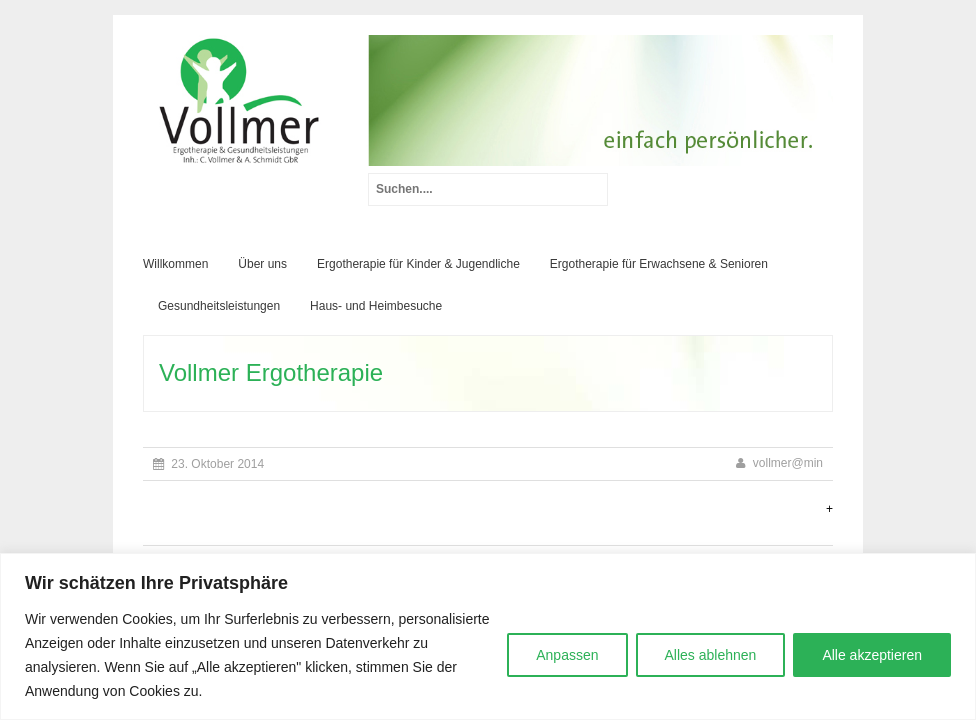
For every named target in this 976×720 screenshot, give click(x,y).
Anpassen (567, 655)
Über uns (262, 264)
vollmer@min (788, 463)
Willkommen (175, 264)
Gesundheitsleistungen (219, 306)
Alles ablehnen (711, 655)
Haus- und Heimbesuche (376, 306)
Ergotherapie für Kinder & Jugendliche (418, 264)
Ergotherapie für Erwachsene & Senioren (659, 264)
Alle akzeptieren (872, 655)
